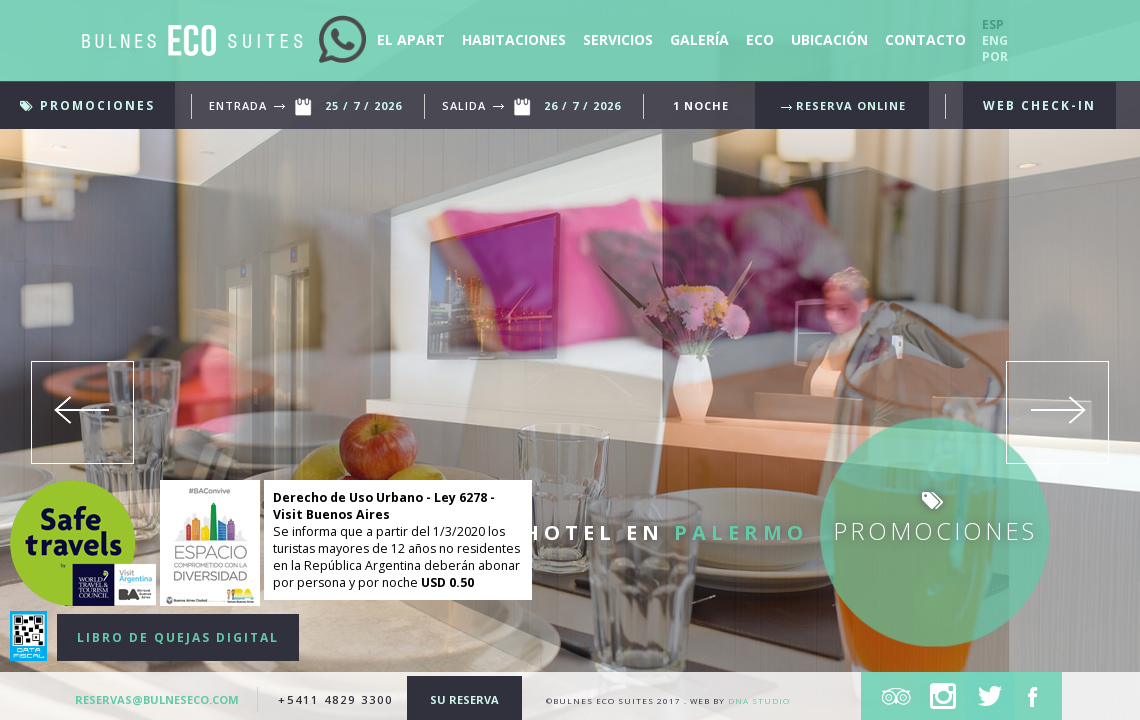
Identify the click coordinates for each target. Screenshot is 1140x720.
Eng (995, 40)
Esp (993, 24)
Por (995, 56)
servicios (620, 39)
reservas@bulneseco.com (158, 699)
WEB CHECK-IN (1039, 105)
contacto (925, 39)
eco (760, 39)
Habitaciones (516, 39)
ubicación (831, 39)
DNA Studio (759, 700)
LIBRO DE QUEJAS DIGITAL (178, 637)
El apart (413, 39)
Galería (701, 39)
